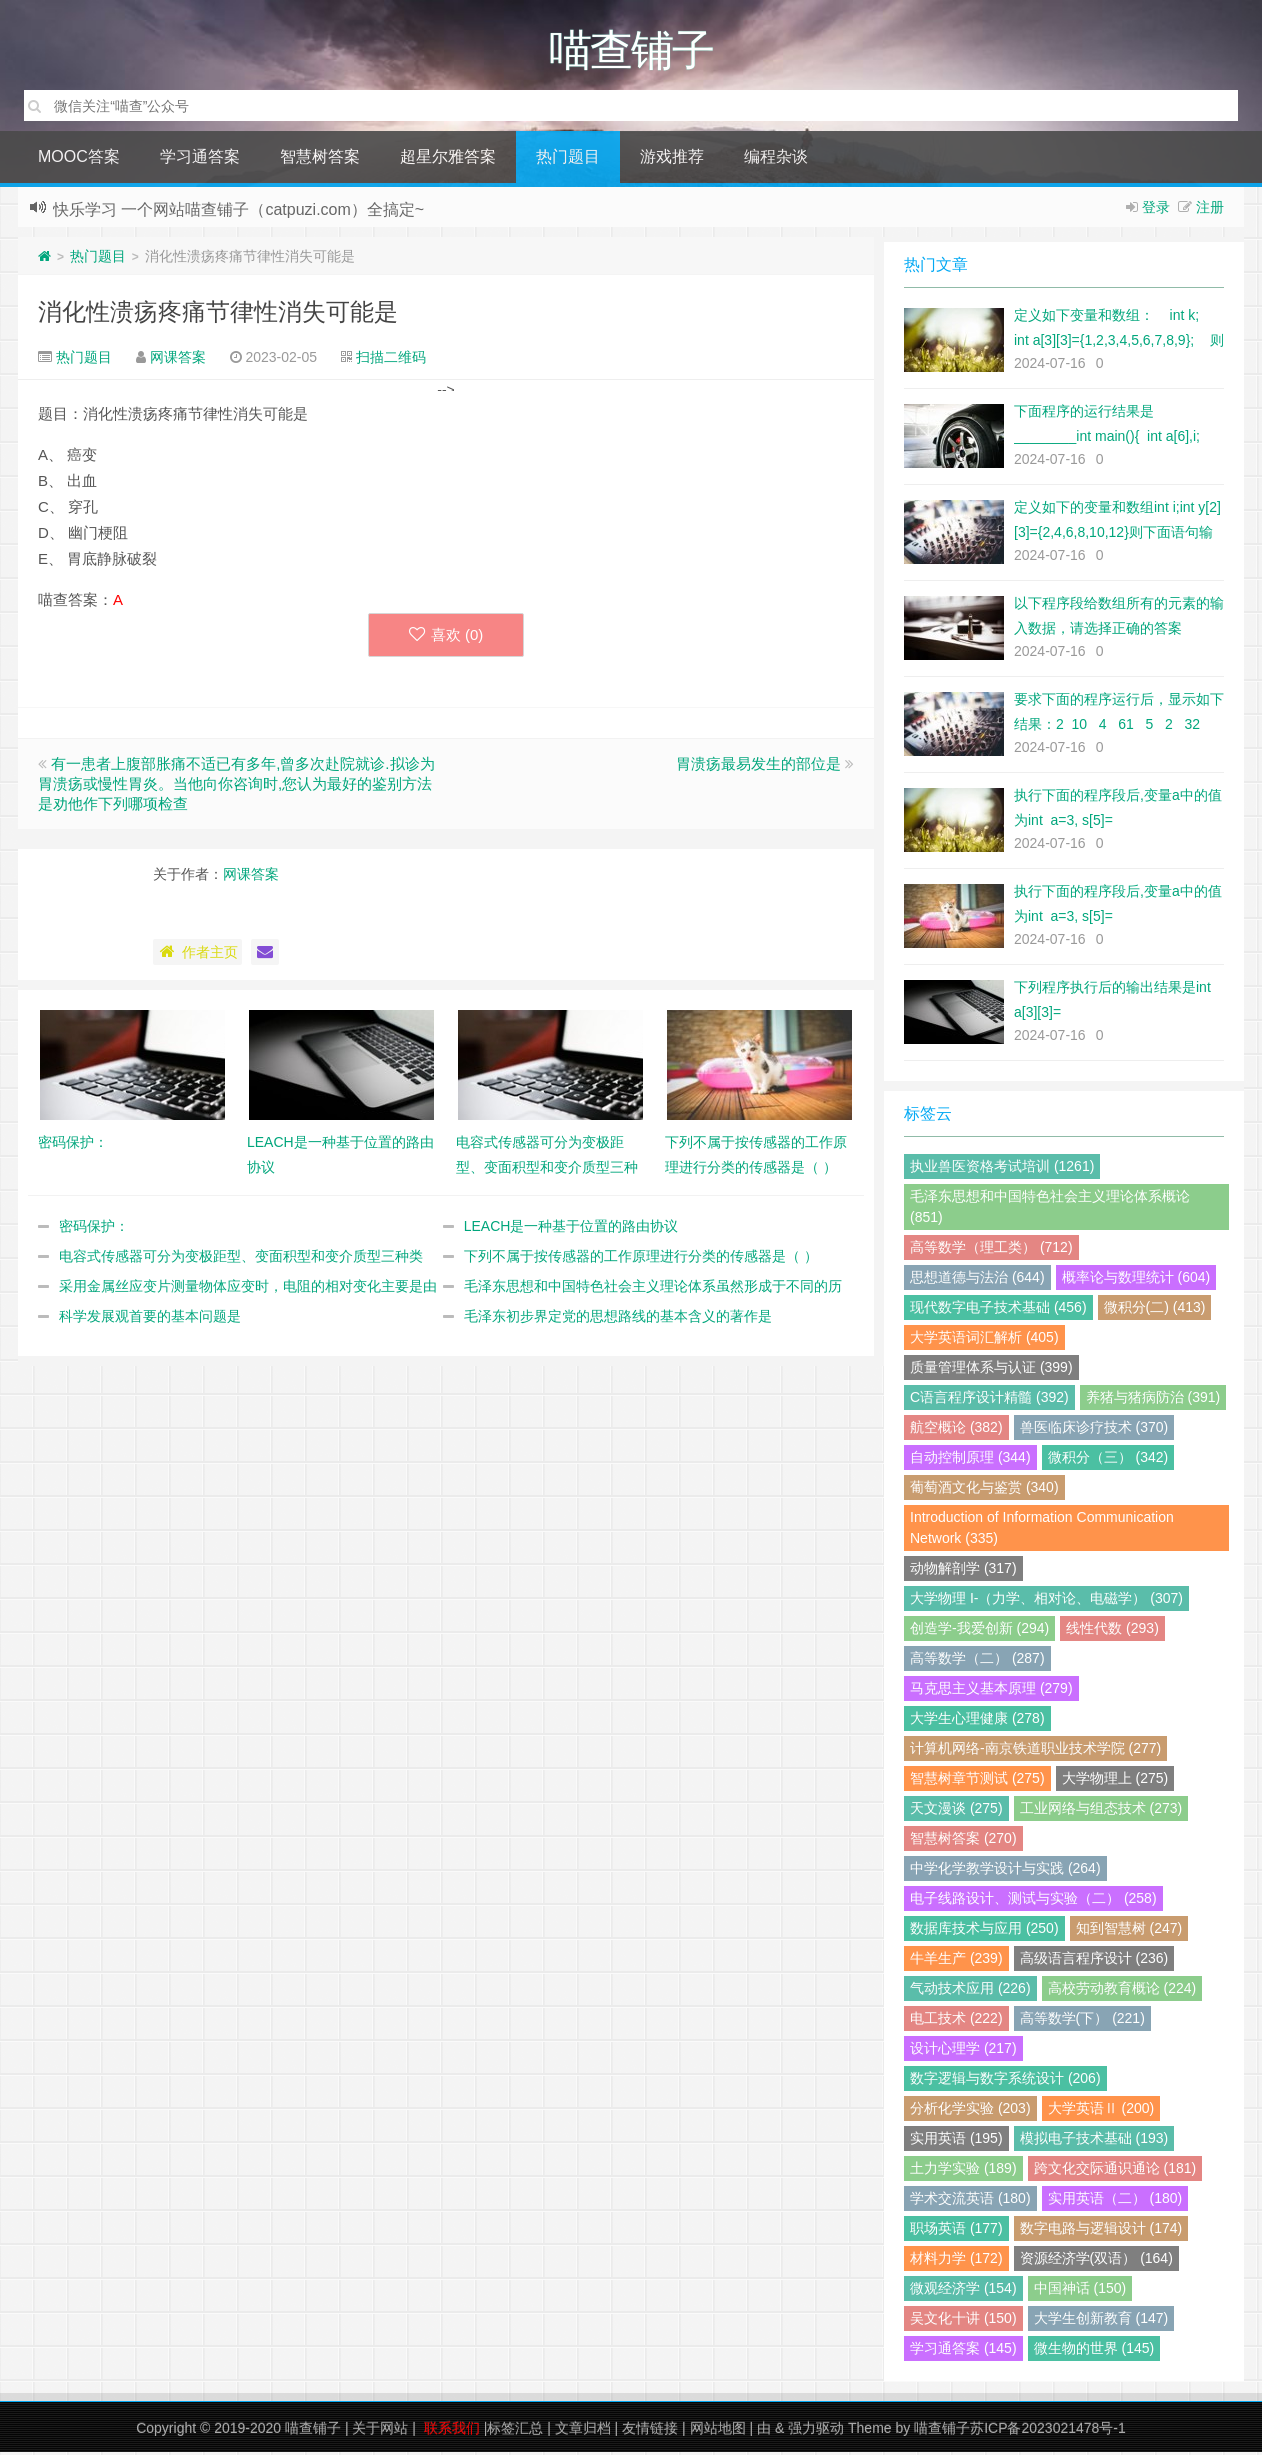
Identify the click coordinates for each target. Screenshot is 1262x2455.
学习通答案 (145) (963, 2351)
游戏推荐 (672, 159)
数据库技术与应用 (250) (984, 1931)
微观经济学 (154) (963, 2291)
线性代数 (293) (1112, 1631)
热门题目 (568, 159)
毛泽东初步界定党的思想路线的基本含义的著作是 (618, 1319)
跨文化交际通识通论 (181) (1115, 2171)
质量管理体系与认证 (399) (991, 1370)
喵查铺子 (313, 2431)
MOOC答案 (79, 159)
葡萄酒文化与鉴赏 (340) (984, 1490)
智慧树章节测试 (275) (977, 1781)
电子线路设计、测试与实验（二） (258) (1033, 1901)
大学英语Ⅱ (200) (1101, 2111)
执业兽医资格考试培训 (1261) (1002, 1169)
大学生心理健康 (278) (977, 1721)
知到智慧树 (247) (1129, 1931)
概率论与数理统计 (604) (1136, 1280)
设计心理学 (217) (963, 2051)
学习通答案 (200, 159)
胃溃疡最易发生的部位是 (758, 766)
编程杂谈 (776, 159)
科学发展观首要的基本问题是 (150, 1319)
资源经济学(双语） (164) (1096, 2261)
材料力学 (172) (956, 2261)
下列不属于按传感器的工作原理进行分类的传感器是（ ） (641, 1259)
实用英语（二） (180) (1115, 2201)
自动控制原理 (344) (970, 1460)
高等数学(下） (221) (1082, 2021)
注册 (1210, 210)
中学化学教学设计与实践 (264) (1005, 1871)
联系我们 (452, 2431)
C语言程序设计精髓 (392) (989, 1400)
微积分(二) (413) (1155, 1310)
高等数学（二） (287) (977, 1661)
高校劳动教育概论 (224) (1122, 1991)
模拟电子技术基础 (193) (1094, 2141)
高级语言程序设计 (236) (1094, 1961)
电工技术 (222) (956, 2021)
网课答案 (178, 360)
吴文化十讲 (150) (963, 2321)
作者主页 (197, 955)
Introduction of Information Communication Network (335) (1042, 1530)
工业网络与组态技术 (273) (1101, 1811)
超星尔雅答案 (448, 159)
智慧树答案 (320, 159)
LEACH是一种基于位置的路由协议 (571, 1229)
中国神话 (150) (1080, 2291)
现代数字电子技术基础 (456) (998, 1310)
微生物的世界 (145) (1094, 2351)
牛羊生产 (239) (956, 1961)
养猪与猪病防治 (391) (1153, 1400)
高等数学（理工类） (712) (991, 1250)
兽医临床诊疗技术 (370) (1094, 1430)
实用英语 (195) (956, 2141)
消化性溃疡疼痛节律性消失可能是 (218, 314)
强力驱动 (816, 2431)
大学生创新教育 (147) (1101, 2321)
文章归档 (583, 2431)
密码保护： (94, 1229)
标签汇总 (515, 2431)
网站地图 (718, 2431)
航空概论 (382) (956, 1430)
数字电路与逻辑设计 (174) (1101, 2231)
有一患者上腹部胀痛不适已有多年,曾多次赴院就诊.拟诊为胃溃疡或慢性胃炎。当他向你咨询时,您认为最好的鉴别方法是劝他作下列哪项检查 (236, 786)
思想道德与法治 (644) (977, 1280)
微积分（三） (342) (1108, 1460)
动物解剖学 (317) (963, 1571)
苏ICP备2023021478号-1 (1048, 2431)
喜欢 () (446, 637)
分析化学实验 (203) (970, 2111)
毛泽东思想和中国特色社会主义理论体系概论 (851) (1050, 1209)
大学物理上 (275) (1115, 1781)
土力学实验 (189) (963, 2171)
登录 (1156, 210)
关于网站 (380, 2431)
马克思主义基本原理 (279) (991, 1691)
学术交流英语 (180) (970, 2201)
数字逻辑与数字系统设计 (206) (1005, 2081)
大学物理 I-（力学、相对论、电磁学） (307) (1046, 1601)
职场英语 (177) (956, 2231)
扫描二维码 (391, 360)
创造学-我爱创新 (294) (979, 1631)
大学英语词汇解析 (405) (984, 1340)
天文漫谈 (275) (956, 1811)
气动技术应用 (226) (970, 1991)
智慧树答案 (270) (963, 1841)
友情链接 (650, 2431)
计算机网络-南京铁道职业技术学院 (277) (1035, 1751)
